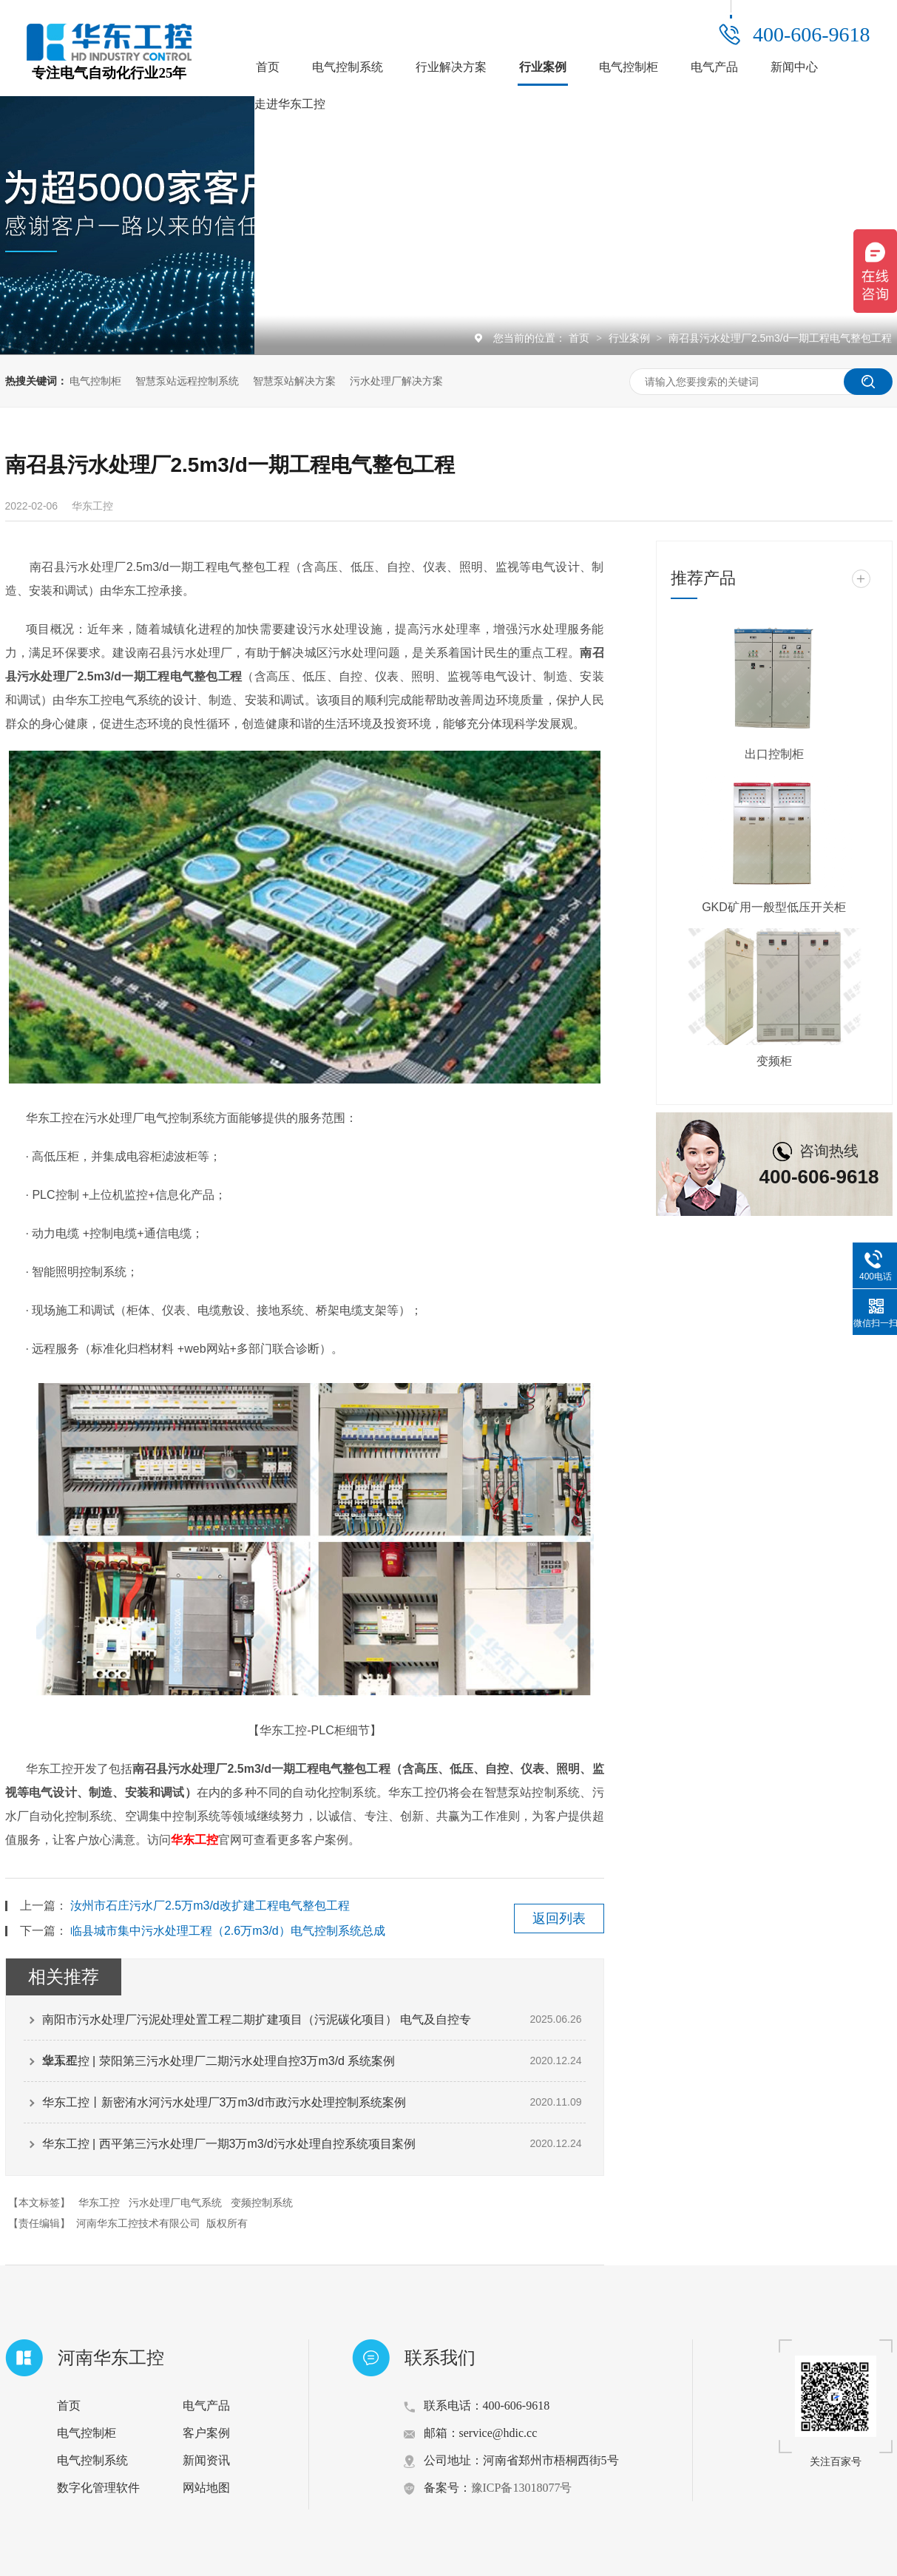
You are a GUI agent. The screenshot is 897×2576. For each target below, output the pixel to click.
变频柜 (774, 1061)
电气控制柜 (628, 67)
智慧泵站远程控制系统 (187, 381)
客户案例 (206, 2433)
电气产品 (714, 67)
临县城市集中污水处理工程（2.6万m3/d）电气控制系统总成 (227, 1930)
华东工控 (194, 1839)
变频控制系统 (262, 2202)
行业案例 (542, 67)
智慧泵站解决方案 (294, 381)
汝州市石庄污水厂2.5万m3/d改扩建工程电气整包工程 (210, 1905)
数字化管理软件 (98, 2487)
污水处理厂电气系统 (175, 2202)
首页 (268, 67)
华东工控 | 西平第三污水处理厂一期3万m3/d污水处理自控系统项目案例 (229, 2143)
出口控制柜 (774, 754)
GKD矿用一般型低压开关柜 (774, 907)
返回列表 (559, 1918)
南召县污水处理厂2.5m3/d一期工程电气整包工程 (780, 338)
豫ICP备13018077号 (521, 2487)
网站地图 (206, 2487)
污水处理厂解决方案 (396, 381)
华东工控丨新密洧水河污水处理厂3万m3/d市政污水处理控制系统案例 (224, 2102)
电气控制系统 (347, 67)
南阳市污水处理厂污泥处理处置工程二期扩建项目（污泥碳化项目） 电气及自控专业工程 (256, 2026)
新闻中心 (794, 67)
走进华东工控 (289, 104)
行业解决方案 (451, 67)
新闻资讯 (206, 2460)
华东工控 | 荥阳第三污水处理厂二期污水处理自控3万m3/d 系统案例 (219, 2061)
